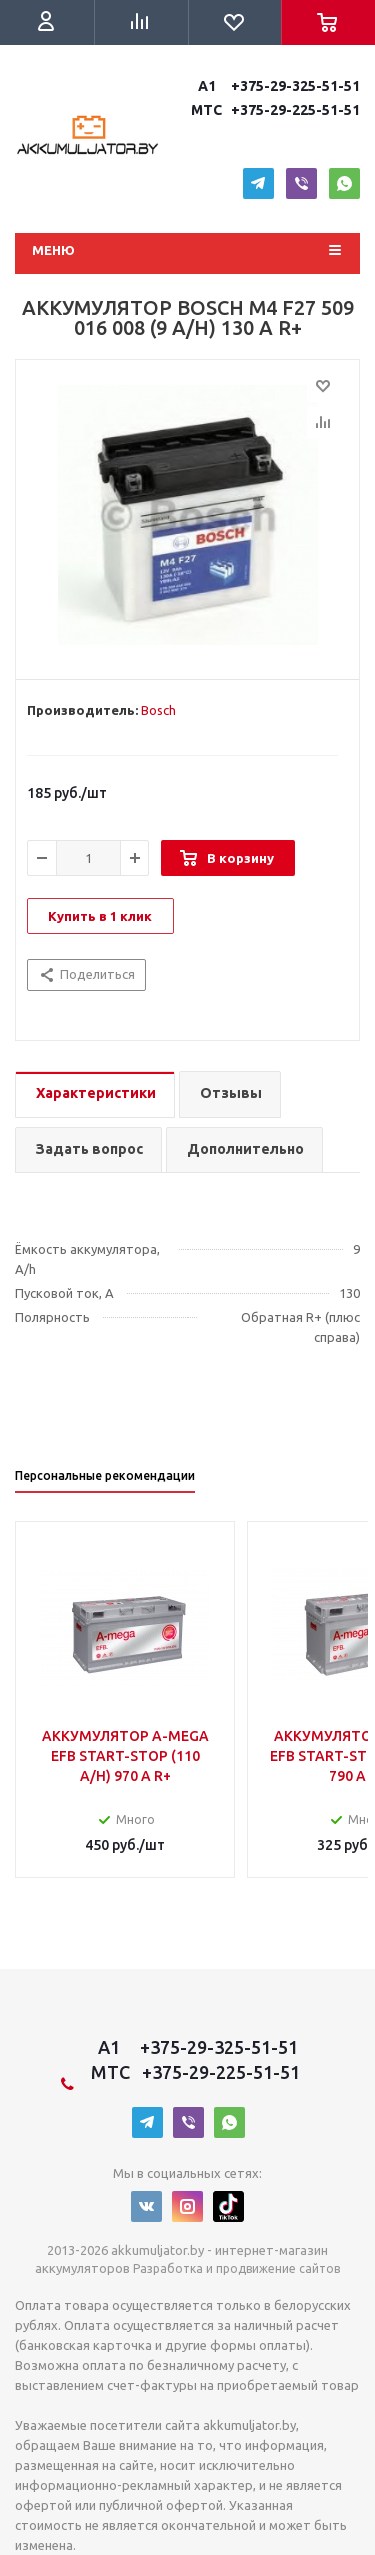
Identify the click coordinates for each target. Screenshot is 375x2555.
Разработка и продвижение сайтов (236, 2268)
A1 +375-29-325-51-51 (276, 86)
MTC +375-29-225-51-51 (274, 110)
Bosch (158, 710)
